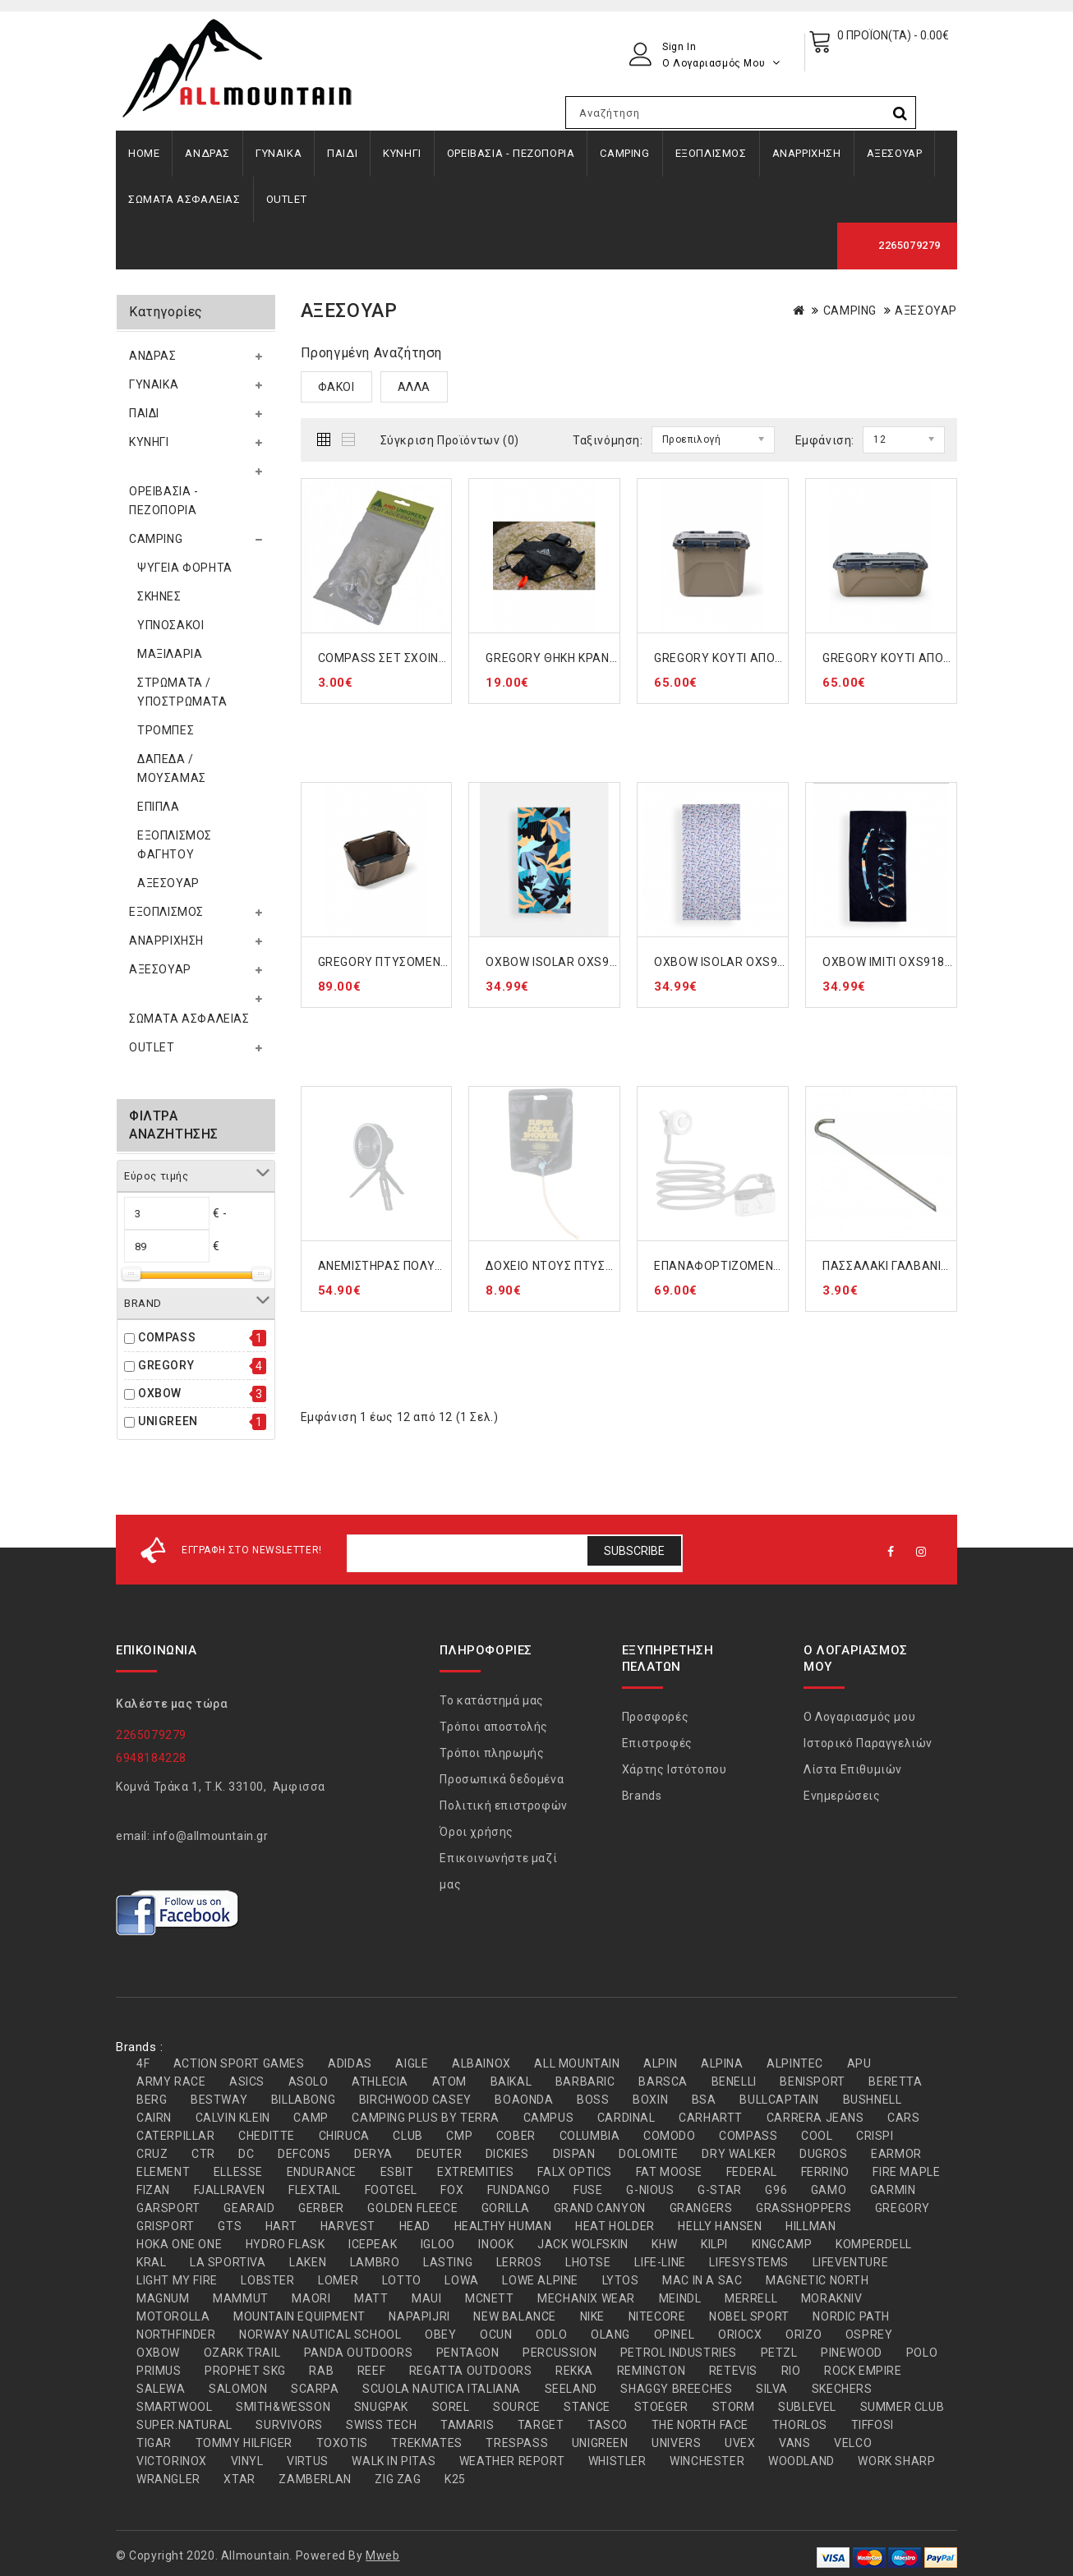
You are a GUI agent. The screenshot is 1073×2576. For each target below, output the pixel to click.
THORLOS (799, 2424)
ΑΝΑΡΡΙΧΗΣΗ (806, 153)
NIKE (592, 2316)
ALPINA (722, 2063)
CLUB (407, 2135)
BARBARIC (585, 2081)
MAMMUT (241, 2298)
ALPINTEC (795, 2063)
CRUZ (152, 2153)
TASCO (607, 2424)
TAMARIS (467, 2424)
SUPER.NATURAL (184, 2424)
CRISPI (875, 2135)
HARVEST (347, 2226)
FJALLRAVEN (229, 2189)
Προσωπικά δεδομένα (502, 1779)
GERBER (321, 2208)
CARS (903, 2117)
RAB (321, 2370)
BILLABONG (303, 2099)
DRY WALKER (739, 2153)
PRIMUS (159, 2370)
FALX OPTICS (574, 2171)
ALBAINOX (481, 2063)
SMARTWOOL (174, 2406)
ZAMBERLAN (315, 2479)
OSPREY (869, 2334)
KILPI (714, 2244)
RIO (791, 2370)
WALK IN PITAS (393, 2461)
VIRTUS (308, 2461)
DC (246, 2153)
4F (143, 2063)
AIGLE (411, 2063)
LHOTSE (588, 2262)
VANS (794, 2443)
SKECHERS (842, 2388)
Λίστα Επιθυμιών (853, 1769)
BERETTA (895, 2081)
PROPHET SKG (245, 2370)
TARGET (541, 2424)
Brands (642, 1795)
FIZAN (153, 2189)
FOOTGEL (391, 2189)
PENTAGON (468, 2352)
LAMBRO (375, 2262)
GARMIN (893, 2189)
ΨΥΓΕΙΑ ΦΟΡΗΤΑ (185, 567)
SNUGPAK (381, 2406)
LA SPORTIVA (228, 2262)
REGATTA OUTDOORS (470, 2370)
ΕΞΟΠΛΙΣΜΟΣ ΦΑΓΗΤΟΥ (174, 845)
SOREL (451, 2406)
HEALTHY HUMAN (503, 2226)
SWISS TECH (381, 2424)
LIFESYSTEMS (749, 2262)
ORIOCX (740, 2334)
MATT (371, 2298)
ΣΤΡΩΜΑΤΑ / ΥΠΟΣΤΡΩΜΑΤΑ (182, 692)
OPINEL (674, 2334)
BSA (704, 2099)
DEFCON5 (304, 2153)
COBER (516, 2135)
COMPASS (167, 1337)
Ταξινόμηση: (608, 440)
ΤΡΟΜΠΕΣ (165, 730)
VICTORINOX (171, 2461)
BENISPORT (812, 2081)
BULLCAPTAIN (779, 2099)
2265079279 (909, 245)
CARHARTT (711, 2117)
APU (859, 2063)
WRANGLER (168, 2479)
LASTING (447, 2262)
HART (281, 2226)
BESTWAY (219, 2099)
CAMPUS (548, 2117)
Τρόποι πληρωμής (492, 1753)
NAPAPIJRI (419, 2316)
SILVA (772, 2388)
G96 (776, 2189)
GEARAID (248, 2208)
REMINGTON (651, 2370)
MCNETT (489, 2298)
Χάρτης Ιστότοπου (674, 1769)
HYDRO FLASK (285, 2244)
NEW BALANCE (514, 2316)
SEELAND (571, 2388)
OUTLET (286, 199)
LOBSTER (267, 2280)
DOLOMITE (649, 2153)
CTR (203, 2153)
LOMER (338, 2280)
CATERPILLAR (175, 2135)
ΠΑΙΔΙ (342, 153)
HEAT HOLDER (615, 2226)
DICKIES (507, 2153)
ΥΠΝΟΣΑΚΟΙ (170, 625)
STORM (733, 2406)
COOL (816, 2135)
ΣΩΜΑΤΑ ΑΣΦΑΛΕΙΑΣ (184, 199)
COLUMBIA (590, 2135)
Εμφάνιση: (824, 440)
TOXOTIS (342, 2443)
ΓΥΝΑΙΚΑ (279, 153)
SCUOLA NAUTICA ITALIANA (441, 2388)
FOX (451, 2189)
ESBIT (397, 2171)
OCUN (496, 2334)
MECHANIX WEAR (586, 2298)
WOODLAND (801, 2461)
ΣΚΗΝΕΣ (159, 596)
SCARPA (315, 2388)
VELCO (853, 2443)
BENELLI (734, 2081)
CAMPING (624, 153)
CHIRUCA (344, 2135)
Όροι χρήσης (476, 1831)
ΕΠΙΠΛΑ (158, 806)
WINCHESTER (707, 2461)
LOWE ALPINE (540, 2280)
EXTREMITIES (475, 2171)
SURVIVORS (289, 2424)
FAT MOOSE (669, 2171)
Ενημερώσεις (842, 1795)
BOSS (593, 2099)
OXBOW (160, 1393)
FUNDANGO (518, 2189)
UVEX (740, 2443)
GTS (230, 2226)
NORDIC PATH (851, 2316)
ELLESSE (238, 2171)
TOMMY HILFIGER (244, 2443)
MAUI (426, 2298)
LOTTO (401, 2280)
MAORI (311, 2298)
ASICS (247, 2081)
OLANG (610, 2334)
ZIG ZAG (398, 2479)
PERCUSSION (559, 2352)
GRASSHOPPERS (803, 2208)
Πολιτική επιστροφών (503, 1805)
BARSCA (663, 2081)
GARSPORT (168, 2208)
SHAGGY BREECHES (676, 2388)
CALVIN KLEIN (233, 2117)
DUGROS (823, 2153)
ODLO (551, 2334)
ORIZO (803, 2334)
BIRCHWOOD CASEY (415, 2099)
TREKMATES (426, 2443)
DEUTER (440, 2153)
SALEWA (161, 2388)
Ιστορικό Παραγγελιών (868, 1743)
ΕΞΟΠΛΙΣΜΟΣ (711, 153)
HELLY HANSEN (720, 2226)
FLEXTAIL (314, 2189)
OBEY (440, 2334)
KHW (664, 2244)
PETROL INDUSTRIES (678, 2352)
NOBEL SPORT (749, 2316)
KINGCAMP (782, 2244)
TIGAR (154, 2443)
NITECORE (657, 2316)
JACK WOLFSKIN (583, 2244)
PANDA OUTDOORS (358, 2352)
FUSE (587, 2189)
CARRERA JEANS (815, 2117)
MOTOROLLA (173, 2316)
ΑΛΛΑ (414, 386)
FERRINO (825, 2171)
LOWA (461, 2280)
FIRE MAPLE (906, 2171)
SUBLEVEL (807, 2406)
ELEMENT (163, 2171)
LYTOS (620, 2280)
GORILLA (505, 2208)
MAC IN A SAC (702, 2280)
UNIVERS (676, 2443)
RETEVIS (733, 2370)
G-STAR (720, 2189)
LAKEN (307, 2262)
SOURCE (517, 2406)
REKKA (574, 2370)
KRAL (151, 2262)
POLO (921, 2352)
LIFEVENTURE (851, 2262)
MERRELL (751, 2298)
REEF (371, 2370)
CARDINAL (626, 2117)
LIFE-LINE (659, 2262)
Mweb (382, 2555)
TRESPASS (517, 2443)
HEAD (415, 2226)
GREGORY (166, 1365)
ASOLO (308, 2081)
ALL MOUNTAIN (576, 2063)
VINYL (247, 2461)
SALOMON (238, 2388)
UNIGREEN (168, 1421)
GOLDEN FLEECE (412, 2208)
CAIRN (154, 2117)
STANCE (587, 2406)
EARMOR (896, 2153)
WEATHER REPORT (511, 2461)
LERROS (519, 2262)
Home (143, 153)
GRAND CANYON (600, 2208)
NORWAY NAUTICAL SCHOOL (320, 2334)
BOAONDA (524, 2099)
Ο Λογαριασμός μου (859, 1716)
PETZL (779, 2352)
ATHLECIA (380, 2081)
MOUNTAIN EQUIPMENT (299, 2316)
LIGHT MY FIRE (177, 2280)
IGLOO (438, 2244)
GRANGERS (701, 2208)
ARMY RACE (170, 2081)
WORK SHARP (896, 2461)
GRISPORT (165, 2226)
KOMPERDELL (874, 2244)
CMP (459, 2135)
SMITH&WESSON (283, 2406)
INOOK (495, 2244)
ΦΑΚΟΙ (336, 386)
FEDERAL (751, 2171)
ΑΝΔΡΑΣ (207, 153)
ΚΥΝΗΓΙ (402, 153)
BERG (151, 2099)
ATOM (449, 2081)
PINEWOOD (851, 2352)
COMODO (669, 2135)
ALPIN (660, 2063)
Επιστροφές (657, 1743)
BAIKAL (511, 2081)
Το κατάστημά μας (492, 1700)
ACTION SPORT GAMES (239, 2063)
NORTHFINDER (176, 2334)
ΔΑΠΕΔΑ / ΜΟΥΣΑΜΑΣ (171, 768)
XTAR (239, 2479)
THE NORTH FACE (700, 2424)
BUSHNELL (872, 2099)
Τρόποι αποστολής (494, 1726)
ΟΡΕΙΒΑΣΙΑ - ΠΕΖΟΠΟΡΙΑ (511, 153)
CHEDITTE (266, 2135)
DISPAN (574, 2153)
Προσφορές (655, 1716)
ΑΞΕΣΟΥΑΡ (895, 153)
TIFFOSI (872, 2424)
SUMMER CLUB (902, 2406)
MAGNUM (163, 2298)
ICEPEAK (372, 2244)
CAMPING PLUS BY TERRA (426, 2117)
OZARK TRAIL (242, 2352)
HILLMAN (810, 2226)
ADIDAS (350, 2063)
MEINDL (680, 2298)
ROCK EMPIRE (863, 2370)
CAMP (310, 2117)
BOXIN (650, 2099)
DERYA (373, 2153)
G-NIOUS (650, 2189)
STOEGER (661, 2406)
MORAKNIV (832, 2298)
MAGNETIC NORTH (817, 2280)
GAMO (828, 2189)
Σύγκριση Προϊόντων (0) (449, 440)
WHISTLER (617, 2461)
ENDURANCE (322, 2171)
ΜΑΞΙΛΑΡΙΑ (169, 653)
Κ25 (455, 2479)
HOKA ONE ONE (179, 2244)
